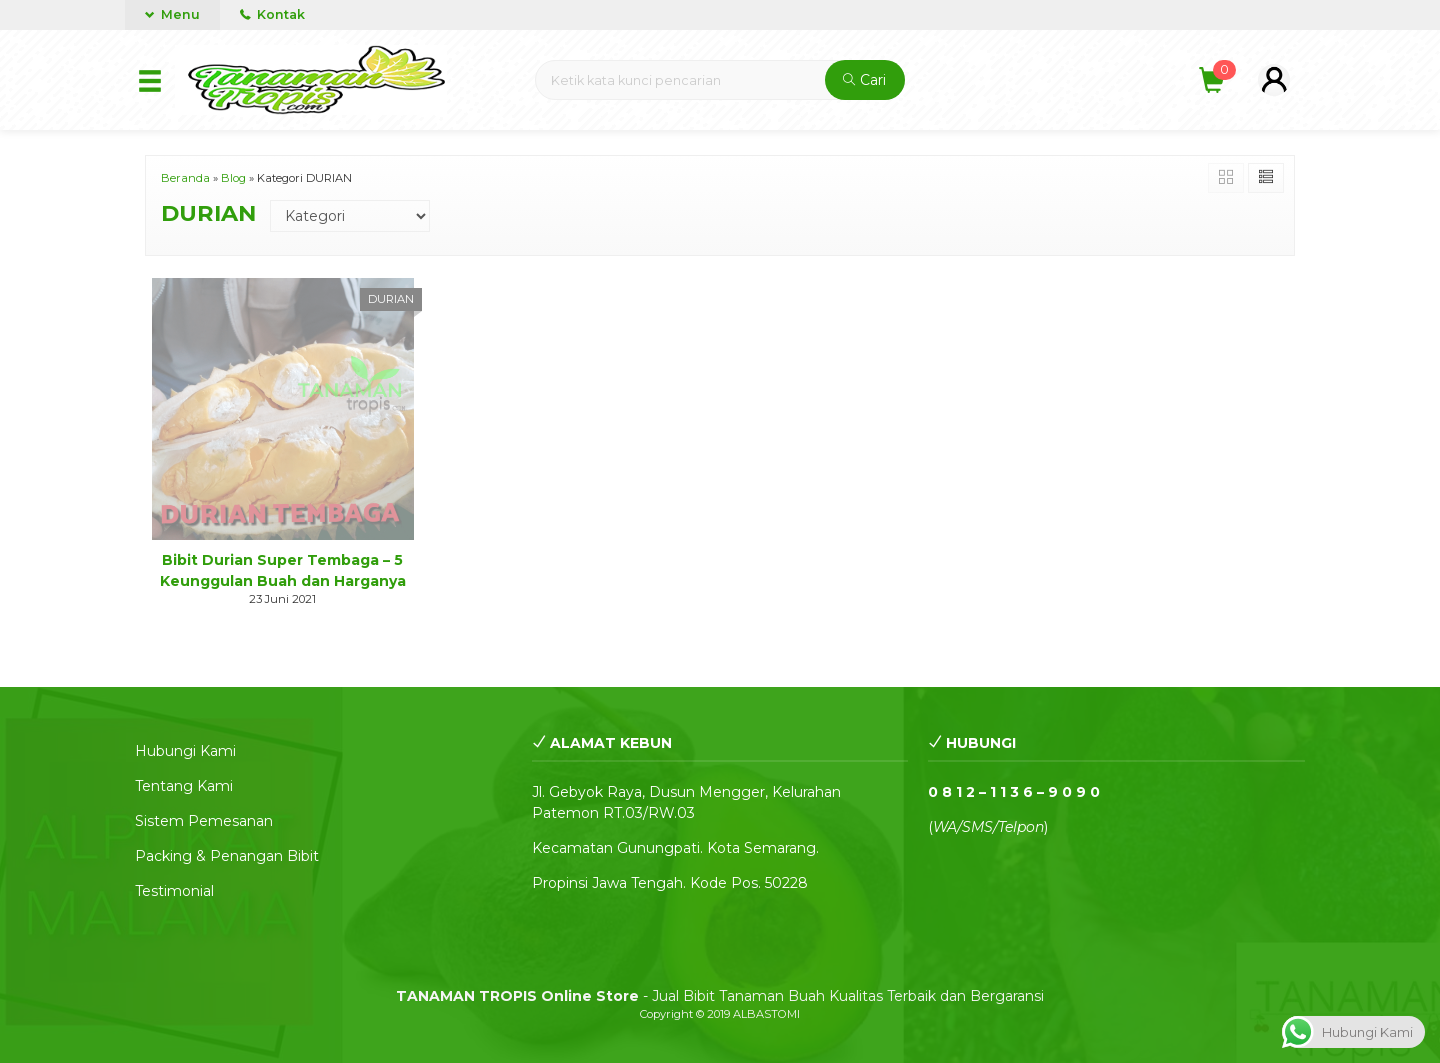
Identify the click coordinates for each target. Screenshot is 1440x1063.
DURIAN (391, 299)
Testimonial (174, 891)
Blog (233, 178)
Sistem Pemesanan (204, 821)
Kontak (272, 14)
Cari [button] (864, 80)
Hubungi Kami (185, 751)
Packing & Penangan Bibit (227, 856)
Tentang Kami (184, 786)
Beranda (185, 178)
